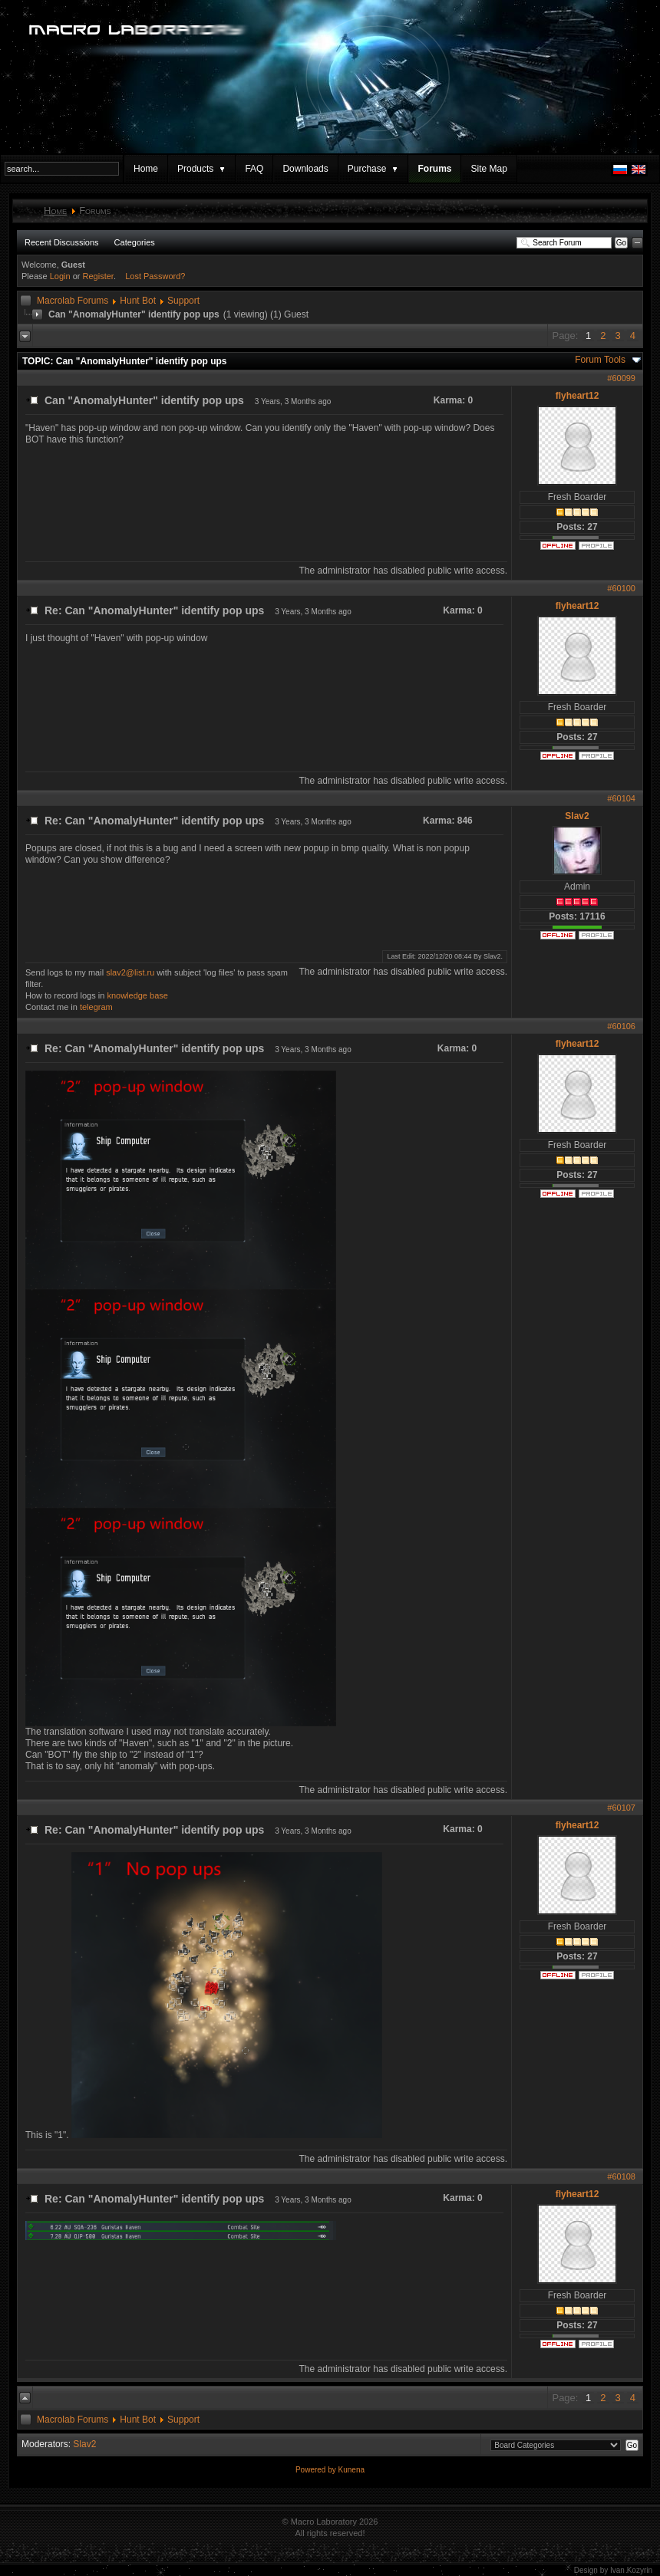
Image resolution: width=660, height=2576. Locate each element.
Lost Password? (155, 276)
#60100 (621, 588)
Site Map (488, 168)
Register (98, 276)
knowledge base (137, 995)
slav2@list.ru (130, 972)
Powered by (316, 2470)
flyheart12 (577, 395)
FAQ (254, 168)
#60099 (621, 378)
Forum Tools (600, 359)
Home (146, 168)
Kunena (351, 2470)
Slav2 (577, 816)
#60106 (621, 1026)
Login (60, 276)
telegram (96, 1007)
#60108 (621, 2176)
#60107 (621, 1807)
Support (183, 300)
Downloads (305, 168)
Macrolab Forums (72, 300)
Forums (434, 168)
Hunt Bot (138, 300)
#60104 (621, 798)
